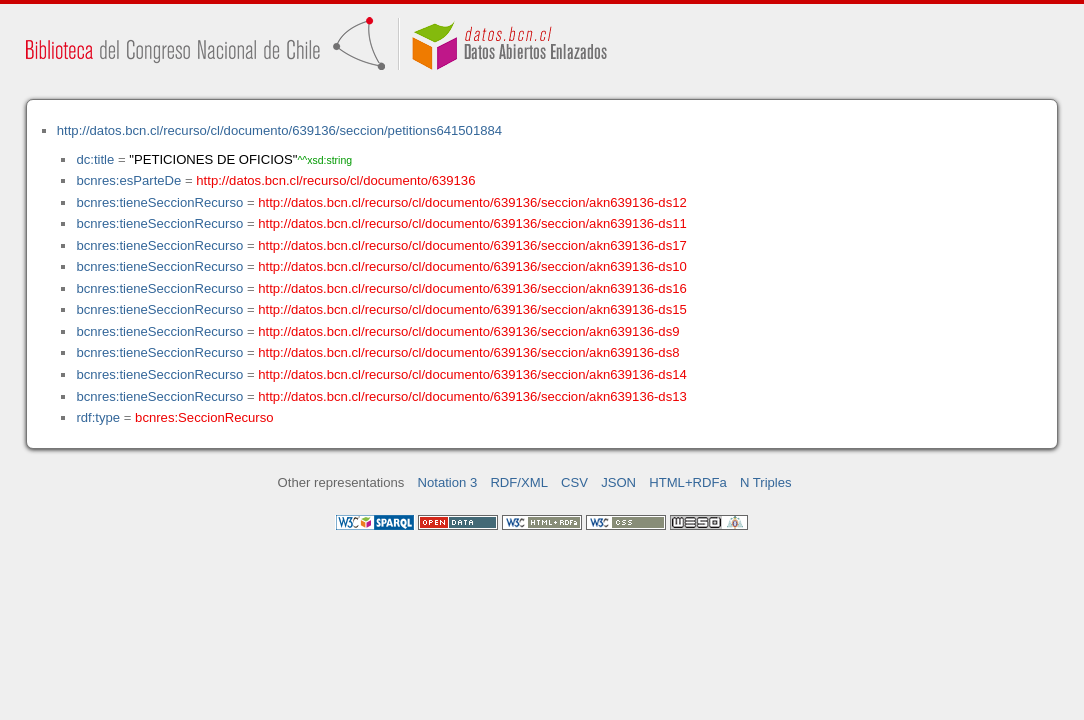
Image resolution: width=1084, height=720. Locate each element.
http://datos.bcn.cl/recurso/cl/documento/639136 (335, 180)
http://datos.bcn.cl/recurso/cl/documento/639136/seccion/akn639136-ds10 (472, 266)
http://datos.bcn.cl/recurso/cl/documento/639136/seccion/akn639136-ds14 (472, 374)
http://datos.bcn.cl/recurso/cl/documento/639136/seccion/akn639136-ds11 (472, 223)
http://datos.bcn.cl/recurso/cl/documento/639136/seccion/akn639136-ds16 (472, 288)
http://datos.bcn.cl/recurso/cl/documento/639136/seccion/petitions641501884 (279, 130)
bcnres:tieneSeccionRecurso (159, 202)
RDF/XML (519, 482)
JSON (618, 482)
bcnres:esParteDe (128, 180)
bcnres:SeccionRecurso (204, 417)
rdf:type (98, 417)
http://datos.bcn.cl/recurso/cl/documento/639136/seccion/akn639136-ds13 (472, 396)
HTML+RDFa (688, 482)
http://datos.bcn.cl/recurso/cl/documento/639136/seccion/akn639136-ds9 (468, 331)
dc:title (95, 159)
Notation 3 (448, 482)
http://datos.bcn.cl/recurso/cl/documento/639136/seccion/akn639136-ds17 (472, 245)
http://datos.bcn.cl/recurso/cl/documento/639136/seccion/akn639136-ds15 (472, 309)
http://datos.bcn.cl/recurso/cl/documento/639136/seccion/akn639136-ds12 (472, 202)
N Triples (766, 482)
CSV (574, 482)
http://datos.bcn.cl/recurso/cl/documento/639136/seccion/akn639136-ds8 (468, 352)
